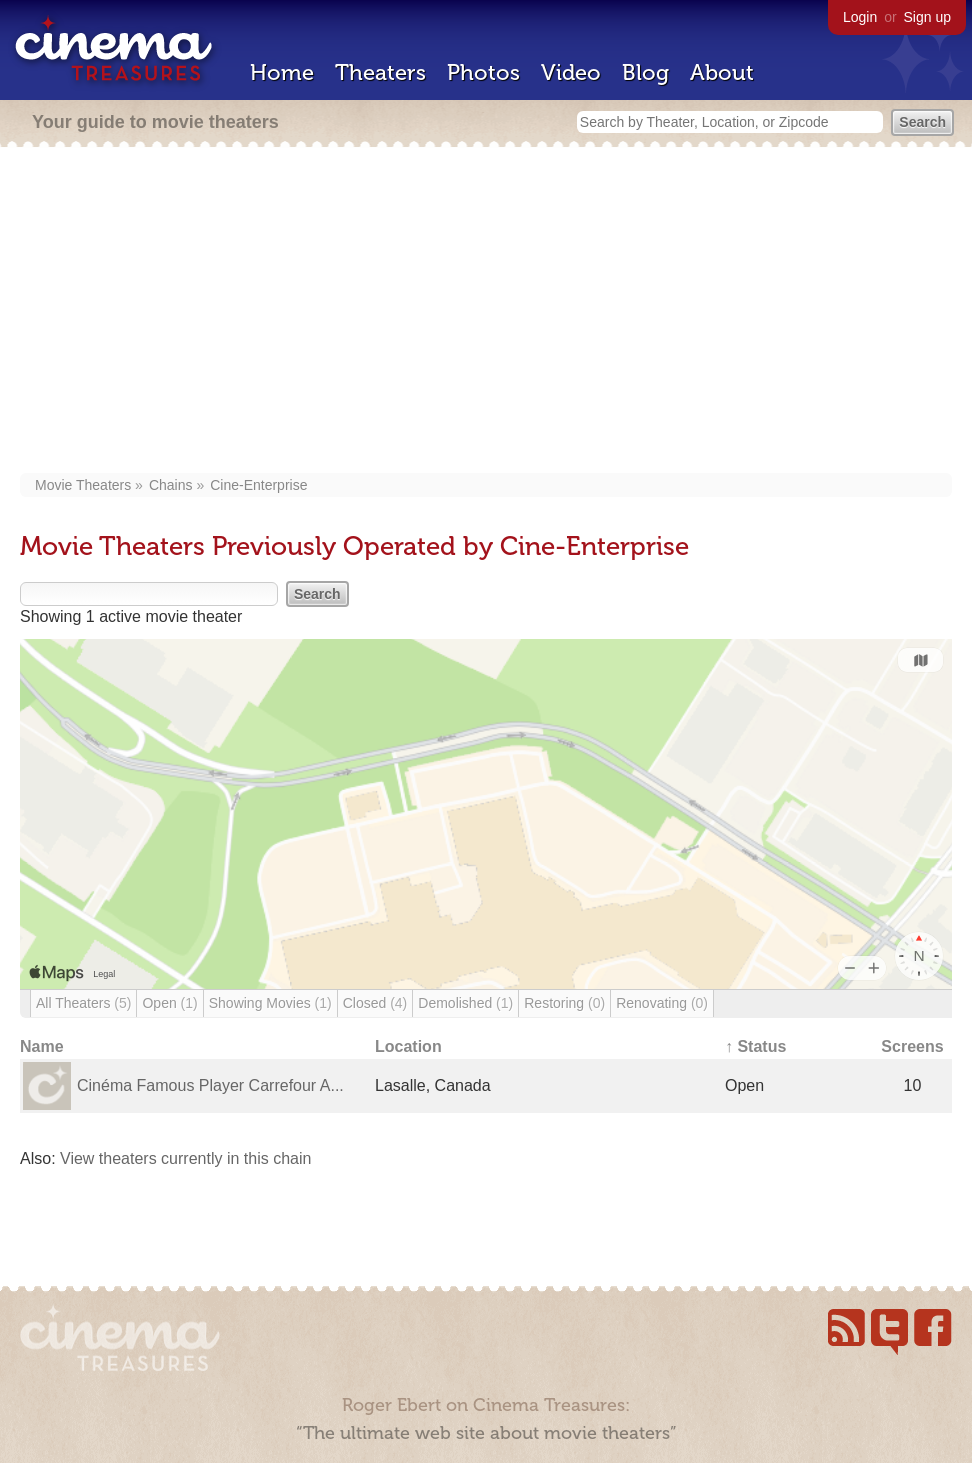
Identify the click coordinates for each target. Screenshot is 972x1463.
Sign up (927, 17)
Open (169, 1003)
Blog (645, 72)
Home (282, 72)
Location (408, 1046)
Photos (483, 72)
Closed (375, 1003)
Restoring (564, 1003)
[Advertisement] (486, 312)
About (722, 72)
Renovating (662, 1003)
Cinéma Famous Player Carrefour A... (210, 1085)
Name (42, 1046)
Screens (912, 1046)
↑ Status (755, 1046)
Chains (171, 485)
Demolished (465, 1003)
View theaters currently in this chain (185, 1158)
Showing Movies (270, 1003)
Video (571, 72)
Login (860, 17)
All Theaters (83, 1003)
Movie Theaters (83, 485)
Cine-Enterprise (258, 485)
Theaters (380, 72)
